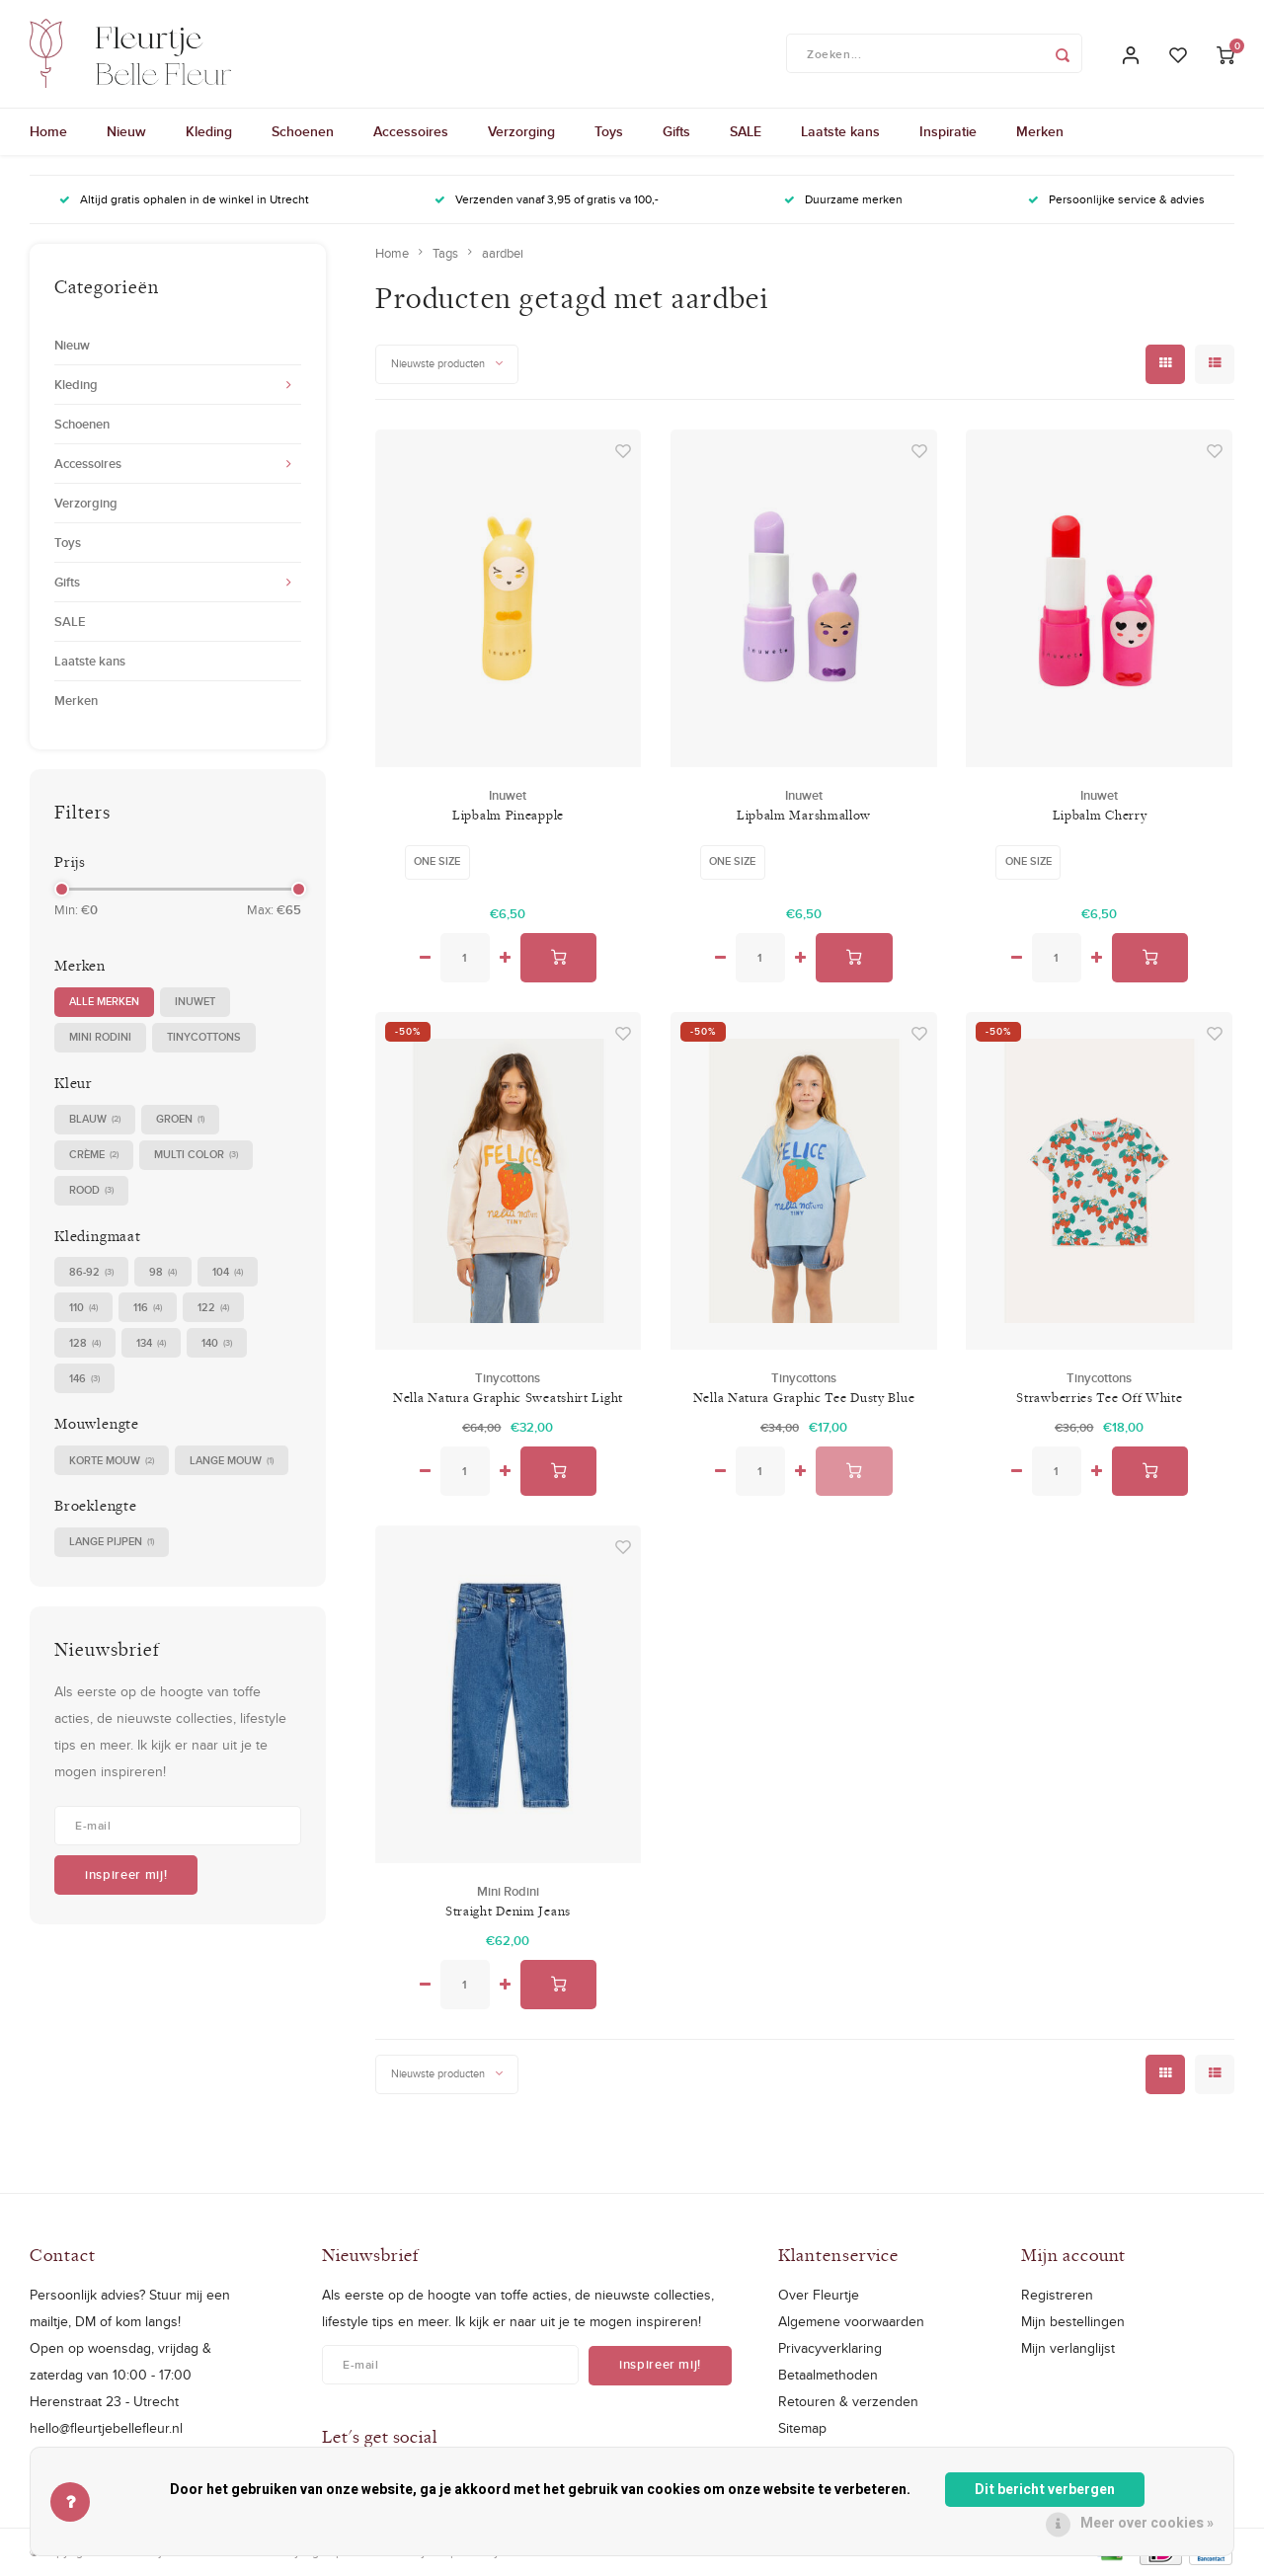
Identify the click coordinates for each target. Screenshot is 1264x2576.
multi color (196, 1155)
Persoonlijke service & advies (1116, 201)
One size (437, 862)
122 (213, 1308)
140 (216, 1344)
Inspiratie (948, 133)
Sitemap (802, 2430)
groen (180, 1120)
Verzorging (521, 133)
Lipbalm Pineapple (508, 815)
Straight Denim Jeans (508, 1911)
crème (93, 1155)
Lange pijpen (111, 1543)
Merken (1040, 133)
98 (163, 1273)
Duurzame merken (843, 201)
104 (227, 1273)
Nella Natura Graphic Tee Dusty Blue (804, 1398)
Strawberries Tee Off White (1099, 1398)
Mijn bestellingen (1073, 2322)
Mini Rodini (100, 1038)
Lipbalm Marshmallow (804, 815)
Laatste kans (840, 133)
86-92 (91, 1273)
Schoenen (303, 133)
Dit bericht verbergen (1045, 2489)
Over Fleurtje (818, 2295)
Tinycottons (204, 1038)
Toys (608, 133)
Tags (445, 254)
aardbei (502, 254)
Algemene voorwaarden (851, 2322)
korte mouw (111, 1461)
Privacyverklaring (830, 2349)
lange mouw (232, 1461)
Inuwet (195, 1002)
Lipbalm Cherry (1100, 815)
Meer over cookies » (1147, 2523)
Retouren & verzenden (848, 2402)
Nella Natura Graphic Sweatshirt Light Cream (508, 1399)
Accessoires (410, 133)
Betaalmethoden (828, 2375)
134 (151, 1344)
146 (84, 1379)
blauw (94, 1120)
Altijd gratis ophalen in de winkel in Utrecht (184, 201)
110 (83, 1308)
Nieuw (126, 133)
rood (91, 1191)
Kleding (209, 133)
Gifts (676, 133)
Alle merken (104, 1002)
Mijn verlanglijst (1068, 2349)
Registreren (1057, 2295)
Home (48, 133)
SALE (745, 133)
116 (147, 1308)
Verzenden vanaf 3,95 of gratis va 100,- (546, 201)
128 (85, 1344)
